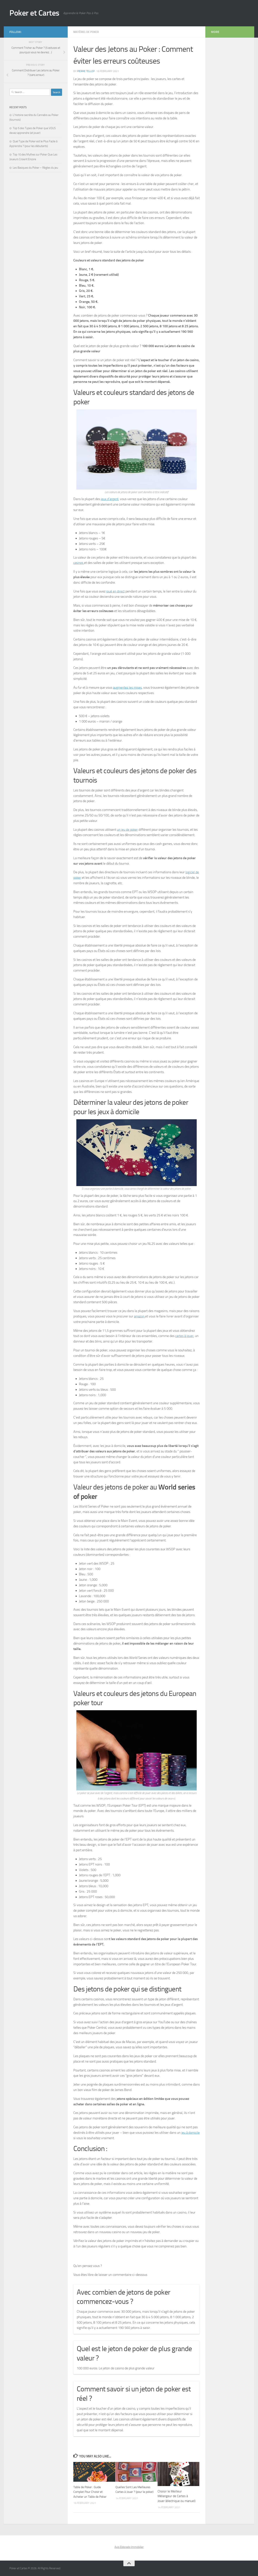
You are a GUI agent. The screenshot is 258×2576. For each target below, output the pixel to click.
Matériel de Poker (87, 32)
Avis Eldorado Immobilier (129, 2547)
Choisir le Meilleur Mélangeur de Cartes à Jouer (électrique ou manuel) (176, 2496)
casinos (79, 562)
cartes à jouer (184, 1336)
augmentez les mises (128, 687)
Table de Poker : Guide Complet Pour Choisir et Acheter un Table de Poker (91, 2491)
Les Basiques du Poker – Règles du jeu (35, 167)
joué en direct (115, 591)
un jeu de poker (127, 829)
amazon (140, 1316)
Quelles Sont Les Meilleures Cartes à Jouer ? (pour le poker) (134, 2491)
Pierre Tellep (86, 71)
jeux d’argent (110, 499)
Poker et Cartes (34, 13)
